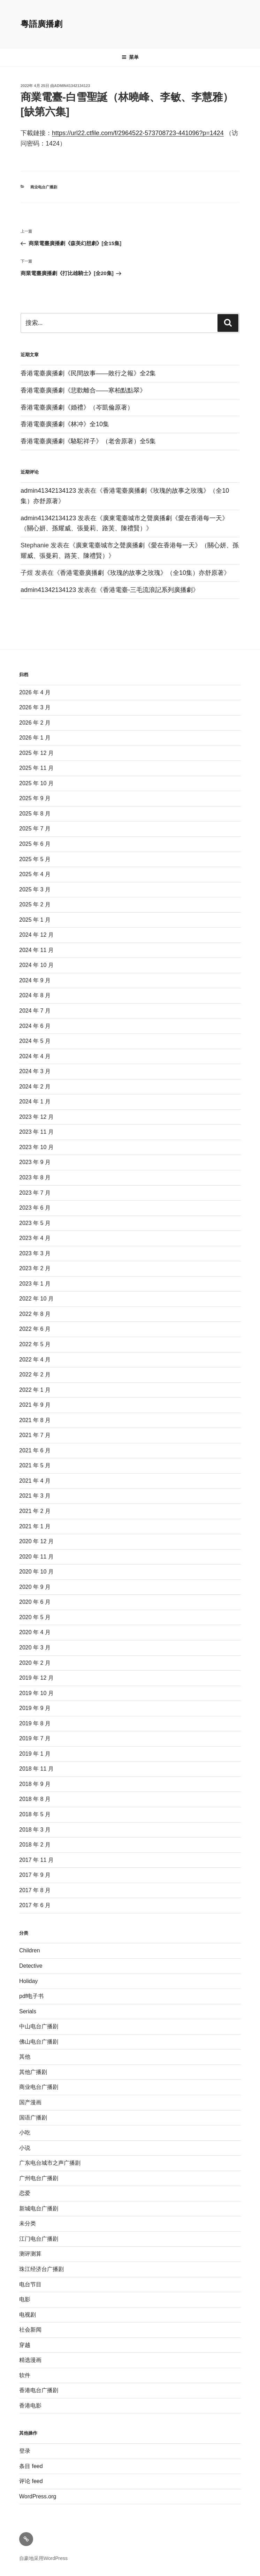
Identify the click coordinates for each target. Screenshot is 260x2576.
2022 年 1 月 (35, 1390)
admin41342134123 (72, 86)
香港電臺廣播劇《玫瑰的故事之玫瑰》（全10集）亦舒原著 (142, 572)
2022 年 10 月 (36, 1299)
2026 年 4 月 (35, 692)
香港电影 (30, 2406)
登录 (24, 2451)
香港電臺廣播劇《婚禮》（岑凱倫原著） (77, 407)
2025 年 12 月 (36, 753)
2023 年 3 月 (35, 1253)
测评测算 (30, 2254)
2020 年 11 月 (36, 1557)
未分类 (27, 2223)
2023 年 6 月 (35, 1208)
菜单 (130, 57)
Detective (31, 1966)
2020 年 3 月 (35, 1647)
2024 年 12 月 (36, 935)
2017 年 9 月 (35, 1875)
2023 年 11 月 (36, 1132)
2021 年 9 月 (35, 1405)
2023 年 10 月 (36, 1147)
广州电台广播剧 (38, 2178)
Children (29, 1950)
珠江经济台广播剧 (41, 2269)
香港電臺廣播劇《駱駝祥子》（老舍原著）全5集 (88, 441)
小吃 (24, 2133)
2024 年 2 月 (35, 1087)
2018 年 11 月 (36, 1769)
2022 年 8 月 (35, 1314)
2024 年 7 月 (35, 1011)
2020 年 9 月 (35, 1587)
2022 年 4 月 (35, 1360)
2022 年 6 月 (35, 1329)
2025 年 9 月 (35, 798)
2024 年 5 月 (35, 1041)
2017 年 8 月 (35, 1890)
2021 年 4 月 (35, 1481)
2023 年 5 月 (35, 1223)
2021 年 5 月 (35, 1465)
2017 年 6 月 (35, 1905)
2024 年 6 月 (35, 1026)
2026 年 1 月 (35, 738)
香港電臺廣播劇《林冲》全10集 (65, 424)
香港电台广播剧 (38, 2390)
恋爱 (24, 2193)
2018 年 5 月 (35, 1814)
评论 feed (31, 2481)
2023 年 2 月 (35, 1268)
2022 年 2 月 (35, 1374)
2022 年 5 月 (35, 1344)
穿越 (24, 2345)
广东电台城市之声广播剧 (50, 2163)
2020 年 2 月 (35, 1663)
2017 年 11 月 (36, 1860)
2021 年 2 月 (35, 1511)
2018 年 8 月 (35, 1799)
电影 (24, 2299)
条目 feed (31, 2466)
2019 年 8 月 (35, 1723)
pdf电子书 (31, 1996)
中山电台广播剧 (38, 2026)
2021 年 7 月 (35, 1435)
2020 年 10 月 (36, 1572)
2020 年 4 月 (35, 1632)
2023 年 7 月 (35, 1193)
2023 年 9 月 (35, 1162)
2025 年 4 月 (35, 874)
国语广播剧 (33, 2118)
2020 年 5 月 (35, 1617)
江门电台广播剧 (38, 2239)
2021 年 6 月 (35, 1450)
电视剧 (27, 2315)
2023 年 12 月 (36, 1117)
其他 (24, 2057)
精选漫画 (30, 2360)
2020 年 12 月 (36, 1541)
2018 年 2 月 (35, 1845)
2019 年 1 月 (35, 1754)
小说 (24, 2148)
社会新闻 (30, 2330)
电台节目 (30, 2284)
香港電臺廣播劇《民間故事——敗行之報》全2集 (88, 373)
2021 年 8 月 (35, 1420)
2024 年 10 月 (36, 965)
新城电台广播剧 (38, 2208)
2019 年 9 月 (35, 1708)
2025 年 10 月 (36, 783)
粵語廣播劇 (41, 24)
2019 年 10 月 (36, 1693)
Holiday (28, 1981)
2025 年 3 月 (35, 889)
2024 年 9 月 (35, 980)
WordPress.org (37, 2496)
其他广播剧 (33, 2072)
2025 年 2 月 (35, 904)
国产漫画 (30, 2102)
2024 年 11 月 (36, 950)
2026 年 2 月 (35, 723)
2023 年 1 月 (35, 1284)
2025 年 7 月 (35, 829)
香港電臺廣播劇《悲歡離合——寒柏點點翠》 (83, 390)
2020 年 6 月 (35, 1602)
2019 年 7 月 (35, 1738)
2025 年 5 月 (35, 859)
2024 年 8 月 (35, 995)
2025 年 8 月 (35, 814)
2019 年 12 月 (36, 1678)
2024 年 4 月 (35, 1056)
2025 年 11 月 (36, 768)
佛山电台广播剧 (38, 2042)
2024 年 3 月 (35, 1071)
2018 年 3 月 (35, 1830)
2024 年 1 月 (35, 1101)
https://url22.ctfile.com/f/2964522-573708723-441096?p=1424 (138, 133)
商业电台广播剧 (43, 187)
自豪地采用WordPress (43, 2558)
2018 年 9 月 (35, 1784)
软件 (24, 2375)
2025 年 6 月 (35, 844)
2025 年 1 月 (35, 920)
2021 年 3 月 (35, 1496)
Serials (27, 2011)
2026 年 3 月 (35, 707)
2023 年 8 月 (35, 1177)
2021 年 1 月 (35, 1526)
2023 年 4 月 (35, 1238)
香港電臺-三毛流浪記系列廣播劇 (148, 589)
